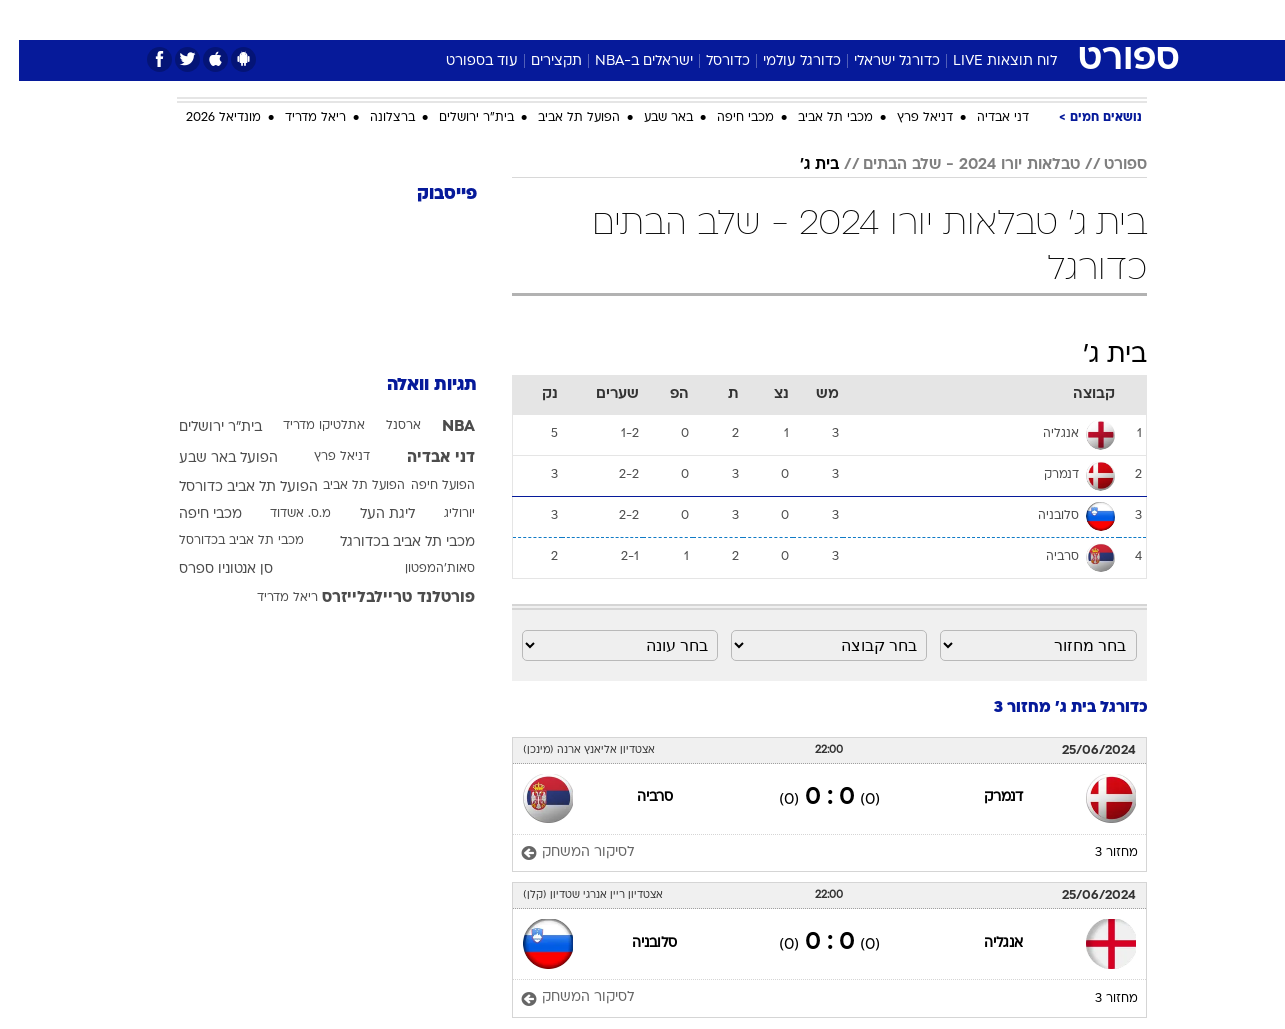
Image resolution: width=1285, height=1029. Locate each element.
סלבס (801, 19)
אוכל (693, 19)
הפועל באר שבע (209, 458)
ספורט (929, 19)
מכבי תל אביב (816, 118)
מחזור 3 (1097, 853)
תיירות (563, 19)
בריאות (631, 19)
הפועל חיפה (424, 486)
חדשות (997, 19)
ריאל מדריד (296, 118)
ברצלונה (373, 118)
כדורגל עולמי (783, 61)
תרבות (864, 19)
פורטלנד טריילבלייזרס (379, 598)
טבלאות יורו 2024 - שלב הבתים (952, 165)
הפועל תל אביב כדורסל (229, 487)
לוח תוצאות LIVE (986, 61)
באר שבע (649, 118)
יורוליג (440, 514)
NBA (439, 427)
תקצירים (537, 61)
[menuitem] (985, 20)
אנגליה (984, 943)
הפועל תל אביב (560, 118)
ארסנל (384, 426)
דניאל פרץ (906, 118)
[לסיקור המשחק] (558, 853)
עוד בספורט (463, 61)
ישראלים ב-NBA (625, 61)
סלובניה (635, 943)
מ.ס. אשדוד (281, 514)
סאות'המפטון (421, 569)
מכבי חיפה (726, 118)
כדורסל (709, 61)
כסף (745, 19)
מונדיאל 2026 (204, 118)
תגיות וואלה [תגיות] (413, 385)
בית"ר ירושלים (457, 118)
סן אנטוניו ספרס (207, 569)
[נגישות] (27, 20)
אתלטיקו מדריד (305, 426)
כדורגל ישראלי (878, 61)
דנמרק (984, 797)
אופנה (414, 19)
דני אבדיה (984, 118)
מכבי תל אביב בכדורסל (222, 541)
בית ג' (800, 165)
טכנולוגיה (488, 19)
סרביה (636, 797)
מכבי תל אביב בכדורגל (388, 542)
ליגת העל (368, 514)
